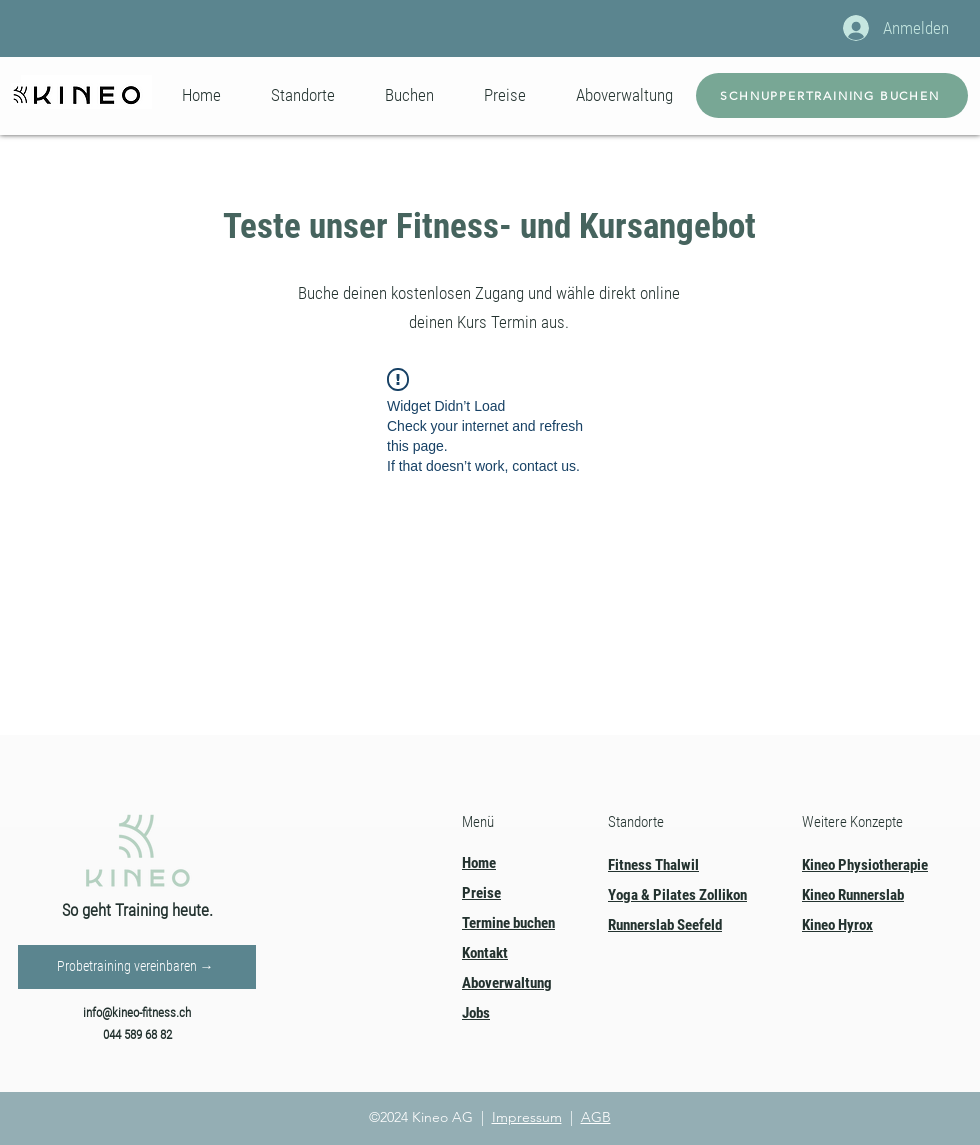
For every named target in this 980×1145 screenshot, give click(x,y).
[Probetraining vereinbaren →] (137, 967)
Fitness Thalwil (653, 865)
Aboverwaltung (507, 983)
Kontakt (485, 953)
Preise (481, 893)
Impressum (527, 1117)
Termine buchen (508, 923)
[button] (303, 95)
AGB (596, 1117)
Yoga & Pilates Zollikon (677, 895)
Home (479, 863)
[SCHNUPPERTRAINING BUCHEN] (832, 95)
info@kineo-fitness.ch (137, 1012)
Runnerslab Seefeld (665, 925)
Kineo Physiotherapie (865, 865)
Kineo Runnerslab (853, 895)
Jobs (476, 1013)
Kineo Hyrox (837, 925)
